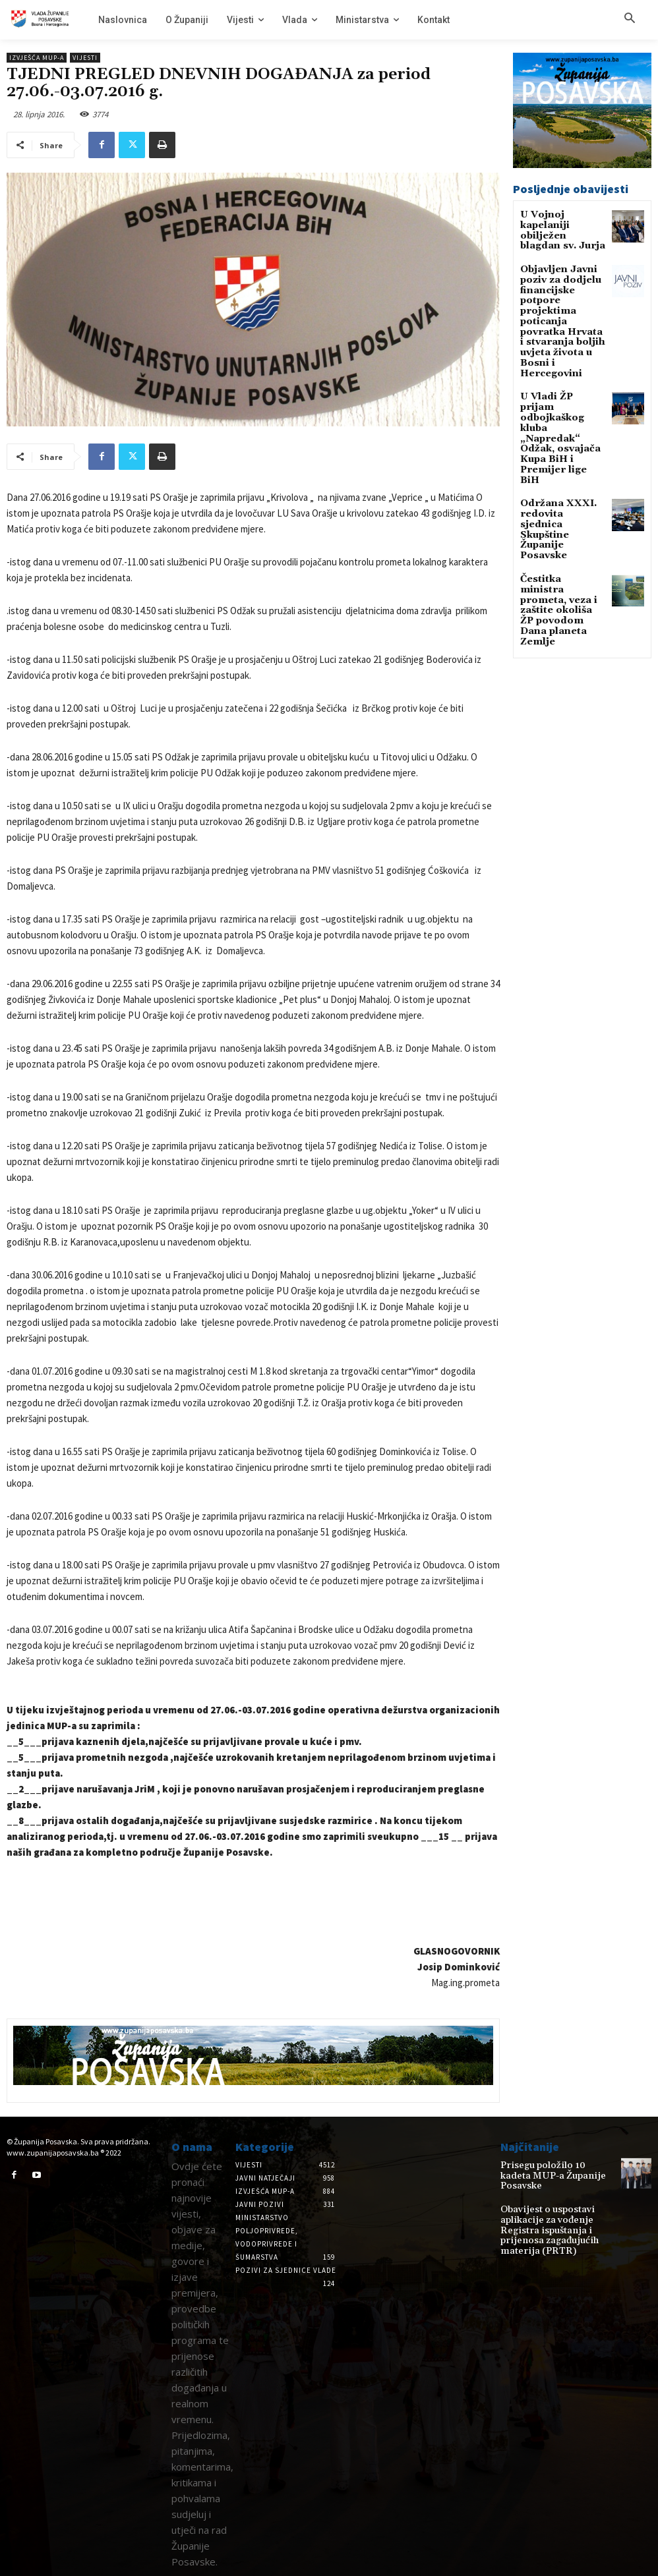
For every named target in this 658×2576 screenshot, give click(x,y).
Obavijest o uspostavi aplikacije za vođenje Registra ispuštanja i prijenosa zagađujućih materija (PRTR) (557, 2216)
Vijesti (85, 58)
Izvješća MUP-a (37, 58)
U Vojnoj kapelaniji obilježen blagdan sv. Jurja (560, 223)
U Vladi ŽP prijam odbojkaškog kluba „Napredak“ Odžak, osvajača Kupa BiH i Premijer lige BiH (561, 367)
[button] (630, 19)
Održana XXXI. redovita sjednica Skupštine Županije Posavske (559, 420)
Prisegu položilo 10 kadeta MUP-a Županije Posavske (548, 2170)
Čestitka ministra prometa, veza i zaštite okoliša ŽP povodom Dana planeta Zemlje (557, 472)
